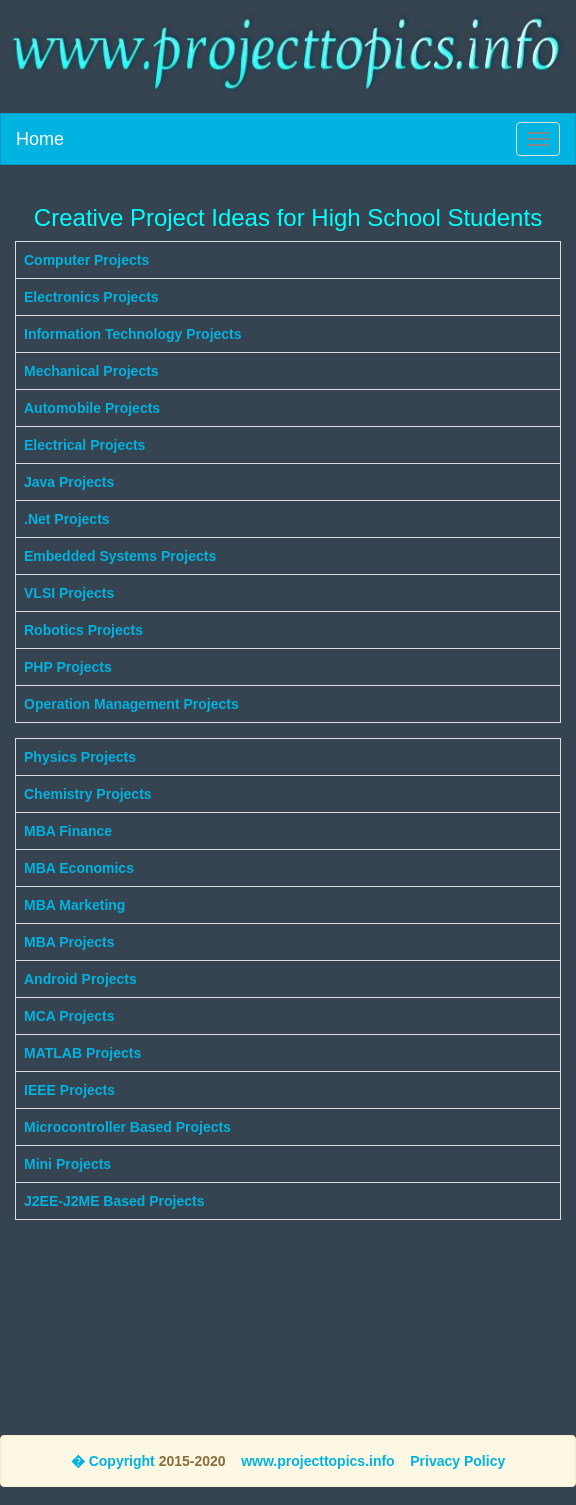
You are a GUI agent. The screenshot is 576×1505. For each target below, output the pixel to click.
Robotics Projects (83, 630)
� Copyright (113, 1461)
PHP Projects (68, 667)
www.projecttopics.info (318, 1461)
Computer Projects (86, 260)
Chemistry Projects (88, 794)
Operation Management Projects (131, 704)
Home (40, 139)
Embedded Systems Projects (120, 556)
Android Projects (80, 979)
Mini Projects (67, 1164)
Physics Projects (80, 757)
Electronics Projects (91, 297)
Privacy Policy (457, 1461)
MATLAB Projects (82, 1053)
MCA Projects (69, 1016)
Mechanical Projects (91, 371)
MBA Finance (68, 831)
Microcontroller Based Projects (127, 1127)
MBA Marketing (74, 905)
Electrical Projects (84, 445)
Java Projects (69, 482)
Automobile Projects (92, 408)
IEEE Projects (69, 1090)
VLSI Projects (69, 593)
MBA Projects (69, 942)
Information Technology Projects (133, 334)
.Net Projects (67, 519)
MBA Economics (79, 868)
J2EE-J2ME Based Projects (114, 1201)
